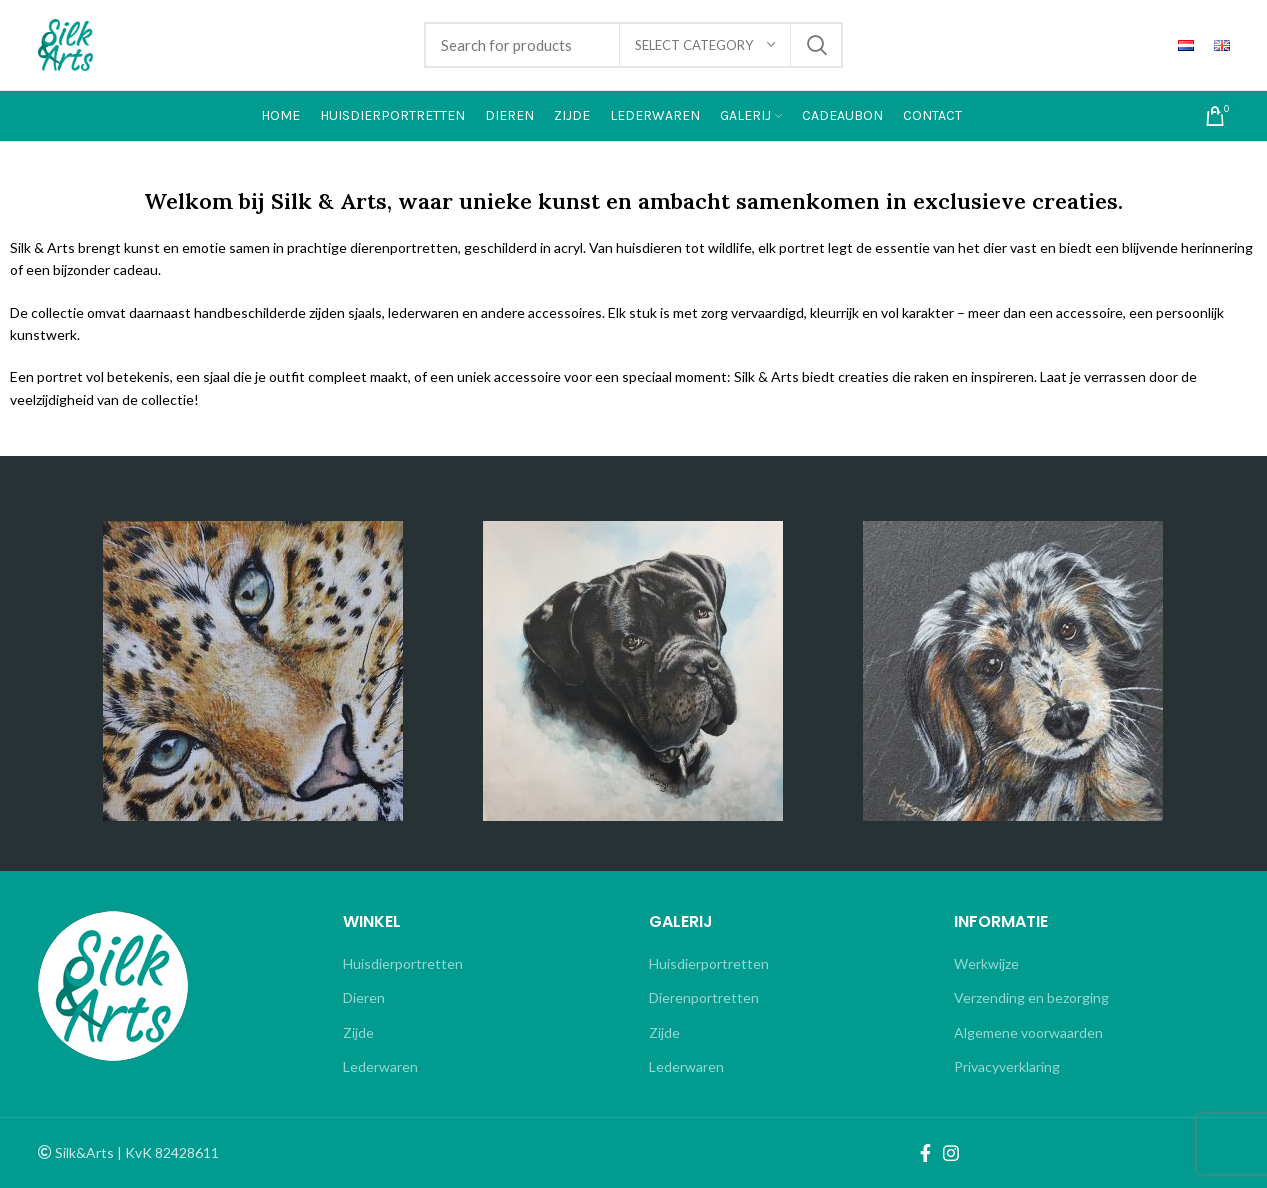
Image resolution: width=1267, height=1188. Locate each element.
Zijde (358, 1032)
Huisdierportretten (403, 963)
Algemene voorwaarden (1028, 1032)
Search (816, 45)
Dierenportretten (704, 997)
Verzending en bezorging (1031, 997)
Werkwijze (986, 963)
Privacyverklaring (1007, 1066)
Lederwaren (380, 1066)
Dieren (364, 997)
